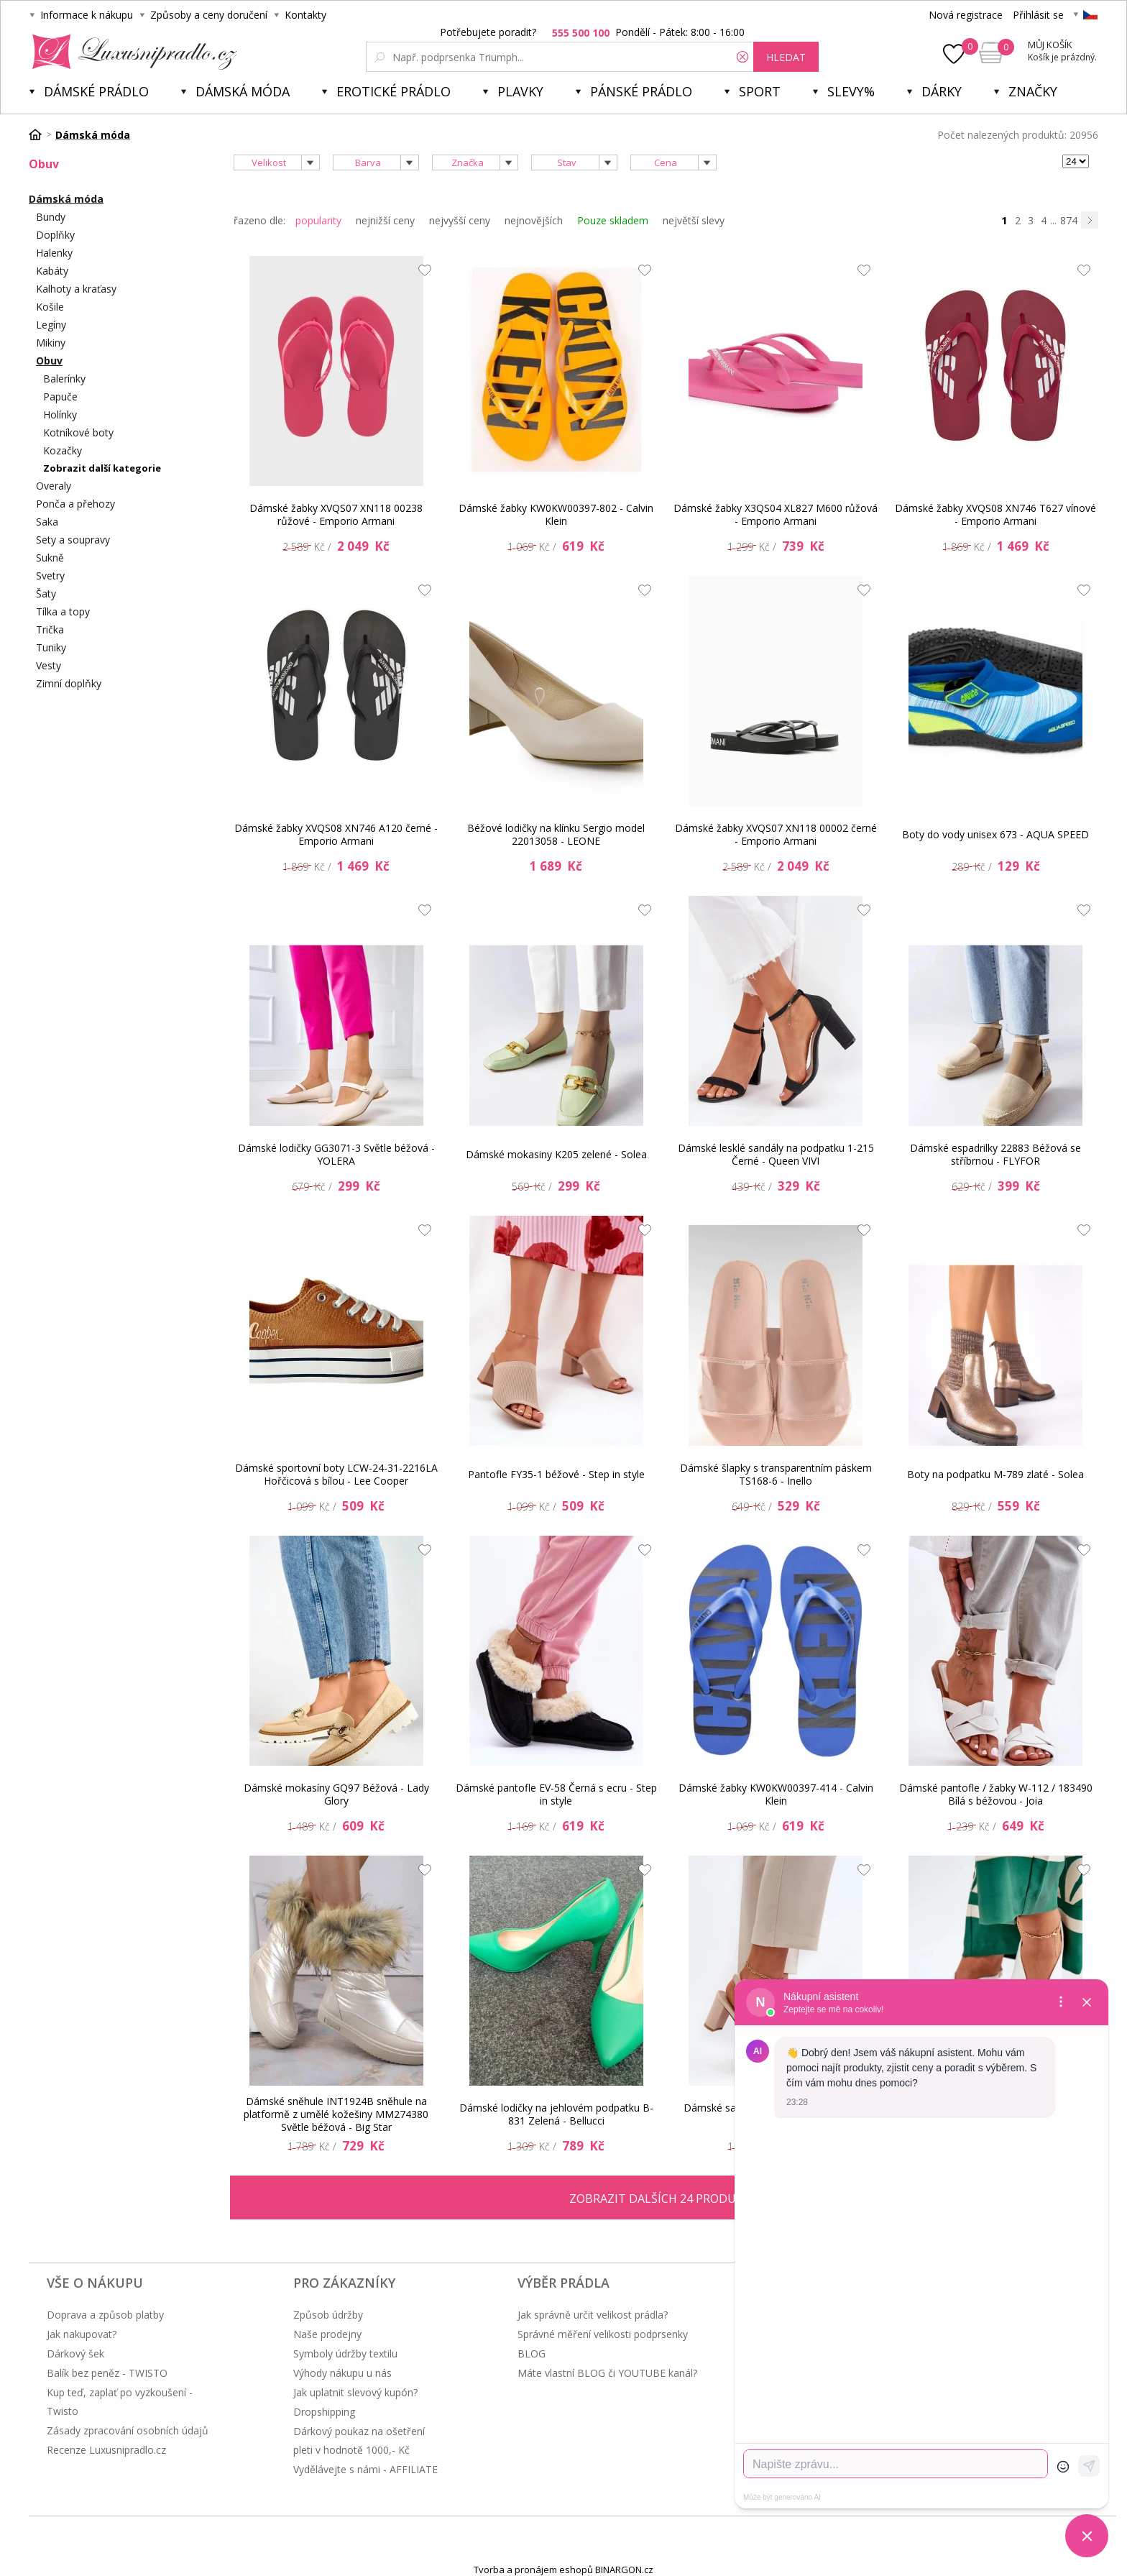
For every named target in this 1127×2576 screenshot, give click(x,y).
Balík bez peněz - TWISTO (107, 2373)
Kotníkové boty (78, 432)
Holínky (60, 414)
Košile (50, 306)
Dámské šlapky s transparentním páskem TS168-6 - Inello (776, 1474)
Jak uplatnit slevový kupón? (355, 2392)
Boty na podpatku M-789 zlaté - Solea (995, 1474)
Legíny (51, 324)
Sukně (50, 557)
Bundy (50, 217)
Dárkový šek (75, 2353)
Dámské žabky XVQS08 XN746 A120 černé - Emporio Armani (336, 834)
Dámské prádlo (96, 91)
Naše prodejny (327, 2334)
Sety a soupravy (73, 539)
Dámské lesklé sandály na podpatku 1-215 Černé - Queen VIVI (776, 1154)
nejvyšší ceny (459, 220)
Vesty (48, 665)
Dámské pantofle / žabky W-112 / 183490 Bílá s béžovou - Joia (995, 1794)
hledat (786, 57)
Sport (760, 91)
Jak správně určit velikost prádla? (593, 2314)
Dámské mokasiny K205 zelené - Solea (556, 1154)
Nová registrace (966, 15)
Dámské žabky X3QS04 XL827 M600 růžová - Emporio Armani (775, 514)
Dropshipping (324, 2412)
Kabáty (52, 271)
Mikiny (50, 342)
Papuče (60, 396)
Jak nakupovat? (81, 2334)
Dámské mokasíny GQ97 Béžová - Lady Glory (336, 1794)
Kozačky (62, 450)
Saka (47, 521)
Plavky (520, 91)
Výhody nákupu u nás (342, 2373)
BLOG (532, 2353)
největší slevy (693, 220)
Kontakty (305, 15)
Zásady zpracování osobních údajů (127, 2430)
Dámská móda (243, 91)
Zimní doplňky (68, 683)
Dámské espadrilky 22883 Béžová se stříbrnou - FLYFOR (995, 1154)
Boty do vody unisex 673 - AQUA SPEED (995, 834)
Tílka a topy (63, 611)
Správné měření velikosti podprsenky (603, 2334)
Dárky (941, 91)
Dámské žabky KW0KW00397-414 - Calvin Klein (775, 1794)
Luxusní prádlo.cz (130, 52)
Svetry (50, 575)
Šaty (46, 593)
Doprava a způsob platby (105, 2314)
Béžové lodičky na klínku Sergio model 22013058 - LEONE (556, 834)
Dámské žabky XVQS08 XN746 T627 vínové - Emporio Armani (995, 514)
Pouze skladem (612, 220)
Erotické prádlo (393, 91)
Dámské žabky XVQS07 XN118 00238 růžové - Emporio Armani (336, 514)
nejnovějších (534, 220)
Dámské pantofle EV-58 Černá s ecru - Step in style (556, 1794)
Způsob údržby (328, 2314)
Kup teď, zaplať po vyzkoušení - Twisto (120, 2401)
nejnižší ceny (385, 220)
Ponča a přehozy (75, 503)
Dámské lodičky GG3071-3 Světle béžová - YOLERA (336, 1154)
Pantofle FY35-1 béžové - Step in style (556, 1474)
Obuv (49, 360)
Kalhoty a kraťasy (76, 288)
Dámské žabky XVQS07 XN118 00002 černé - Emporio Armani (776, 834)
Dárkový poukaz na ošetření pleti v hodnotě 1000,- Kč (359, 2440)
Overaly (53, 485)
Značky (1032, 91)
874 (1068, 220)
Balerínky (64, 378)
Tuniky (51, 647)
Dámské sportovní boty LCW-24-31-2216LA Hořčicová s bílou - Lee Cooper (336, 1474)
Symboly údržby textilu (345, 2353)
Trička (50, 629)
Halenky (54, 253)
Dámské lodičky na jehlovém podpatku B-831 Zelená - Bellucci (556, 2114)
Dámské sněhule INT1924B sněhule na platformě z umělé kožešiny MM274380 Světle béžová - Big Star (336, 2114)
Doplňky (55, 235)
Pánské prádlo (641, 91)
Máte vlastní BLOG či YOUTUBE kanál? (607, 2373)
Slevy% (851, 91)
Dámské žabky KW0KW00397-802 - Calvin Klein (556, 514)
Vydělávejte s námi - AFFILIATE (365, 2469)
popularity (318, 220)
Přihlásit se (1038, 15)
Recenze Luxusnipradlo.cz (106, 2450)
